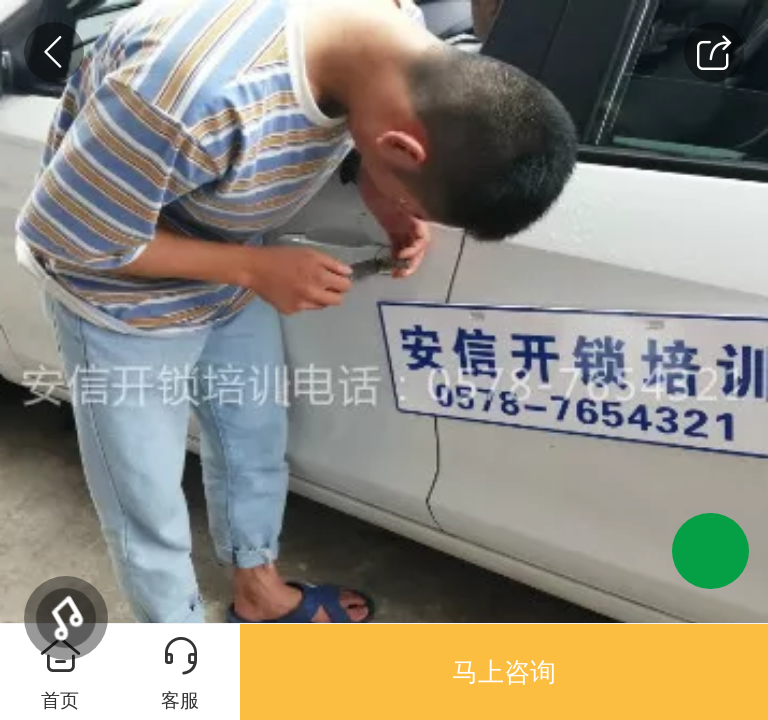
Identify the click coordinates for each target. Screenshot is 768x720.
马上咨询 (504, 672)
